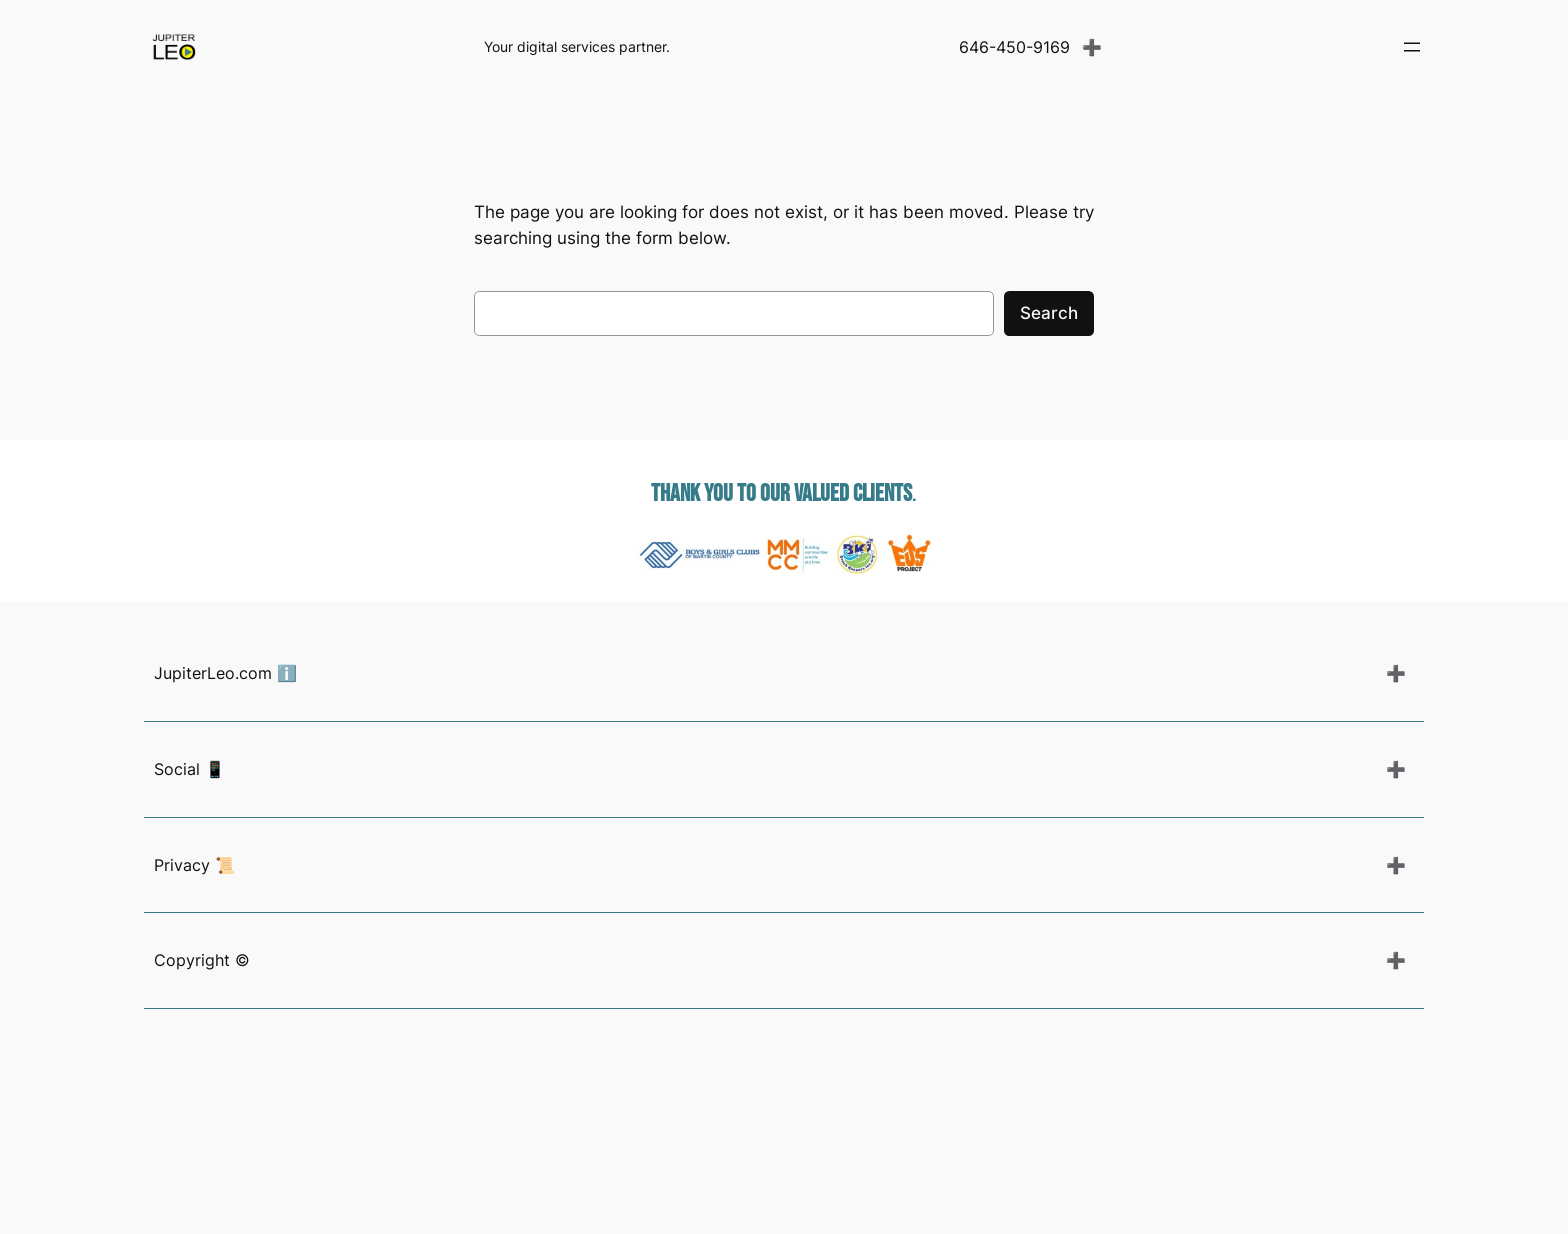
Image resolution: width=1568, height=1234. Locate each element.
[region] (784, 553)
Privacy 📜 (194, 865)
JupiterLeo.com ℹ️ (225, 673)
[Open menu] (1412, 47)
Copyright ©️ (202, 960)
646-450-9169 (1014, 47)
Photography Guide (220, 1214)
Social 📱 (189, 769)
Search (1049, 313)
